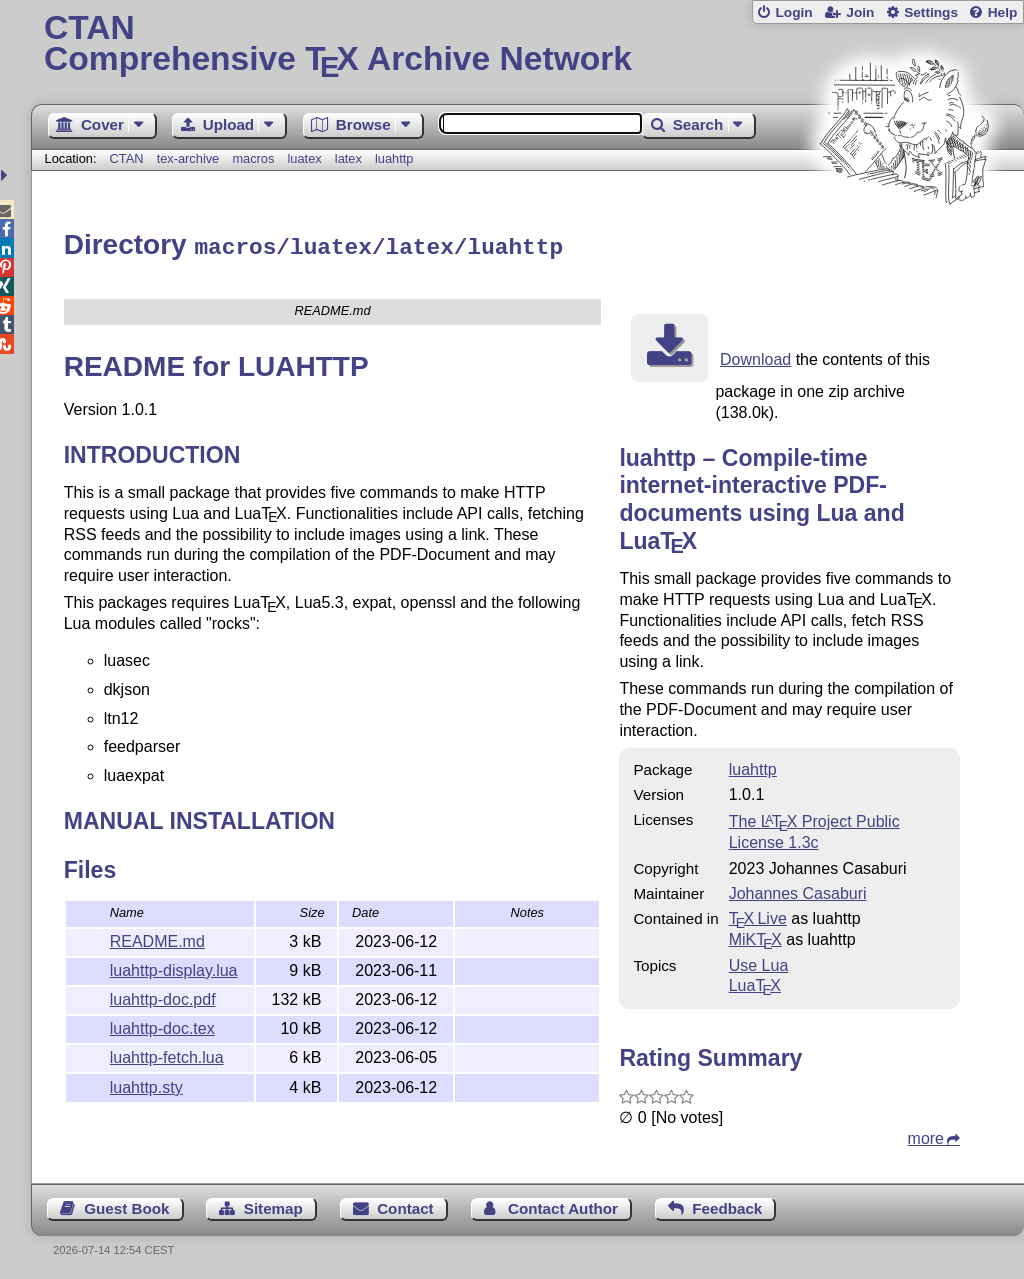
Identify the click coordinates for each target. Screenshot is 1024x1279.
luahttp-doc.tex (162, 1025)
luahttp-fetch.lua (167, 1054)
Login (793, 12)
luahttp (394, 158)
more (926, 1135)
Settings (931, 12)
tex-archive (188, 158)
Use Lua (759, 962)
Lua (755, 982)
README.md (157, 938)
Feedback (727, 1205)
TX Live (758, 915)
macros (253, 158)
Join (860, 12)
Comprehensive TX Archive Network (527, 45)
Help (1003, 12)
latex (348, 158)
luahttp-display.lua (174, 967)
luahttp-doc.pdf (163, 996)
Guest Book (126, 1205)
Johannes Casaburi (798, 890)
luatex (305, 158)
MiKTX (755, 936)
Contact (405, 1205)
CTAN (127, 158)
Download (755, 356)
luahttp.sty (146, 1084)
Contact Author (563, 1205)
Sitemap (273, 1205)
